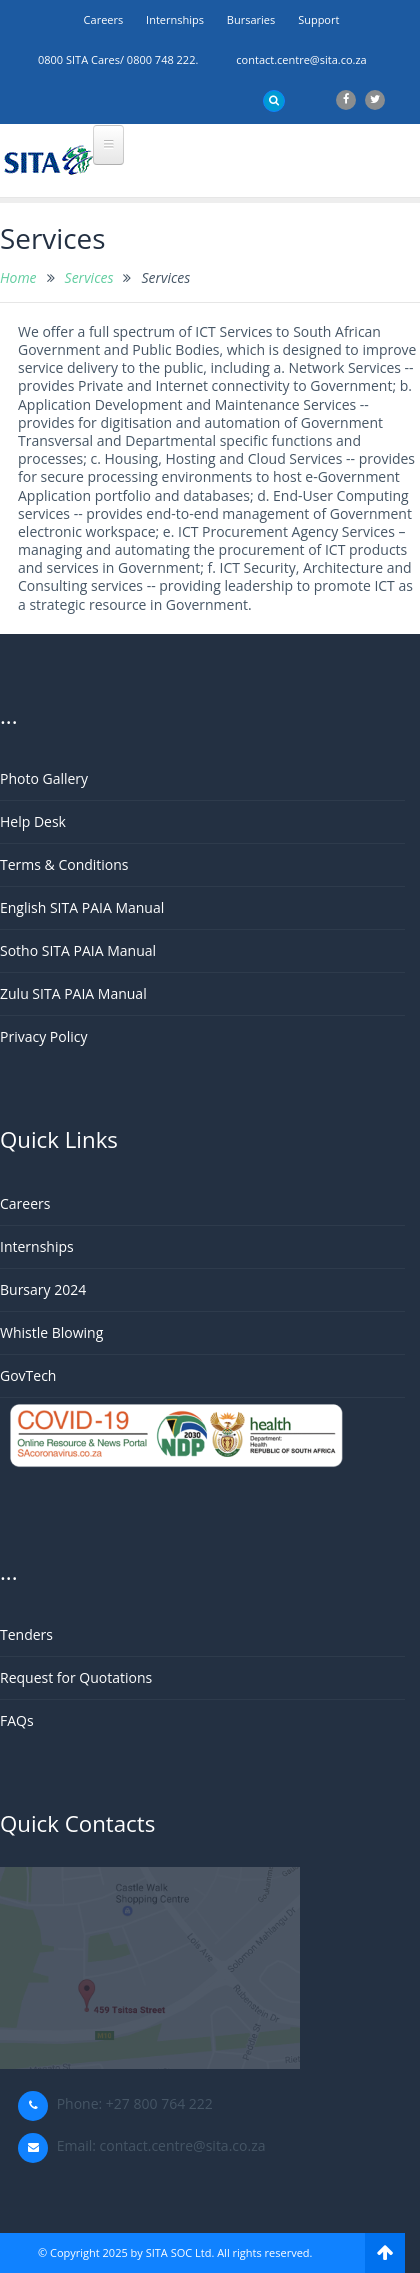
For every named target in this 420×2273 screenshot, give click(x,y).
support (318, 19)
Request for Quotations (76, 1677)
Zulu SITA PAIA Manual (73, 993)
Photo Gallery (44, 778)
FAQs (17, 1720)
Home (18, 277)
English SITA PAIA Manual (82, 907)
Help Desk (33, 821)
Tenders (26, 1634)
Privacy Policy (43, 1036)
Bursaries (251, 19)
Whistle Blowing (51, 1332)
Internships (175, 19)
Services (89, 277)
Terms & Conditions (64, 864)
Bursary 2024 (43, 1289)
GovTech (28, 1375)
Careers (104, 19)
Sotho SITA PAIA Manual (78, 950)
